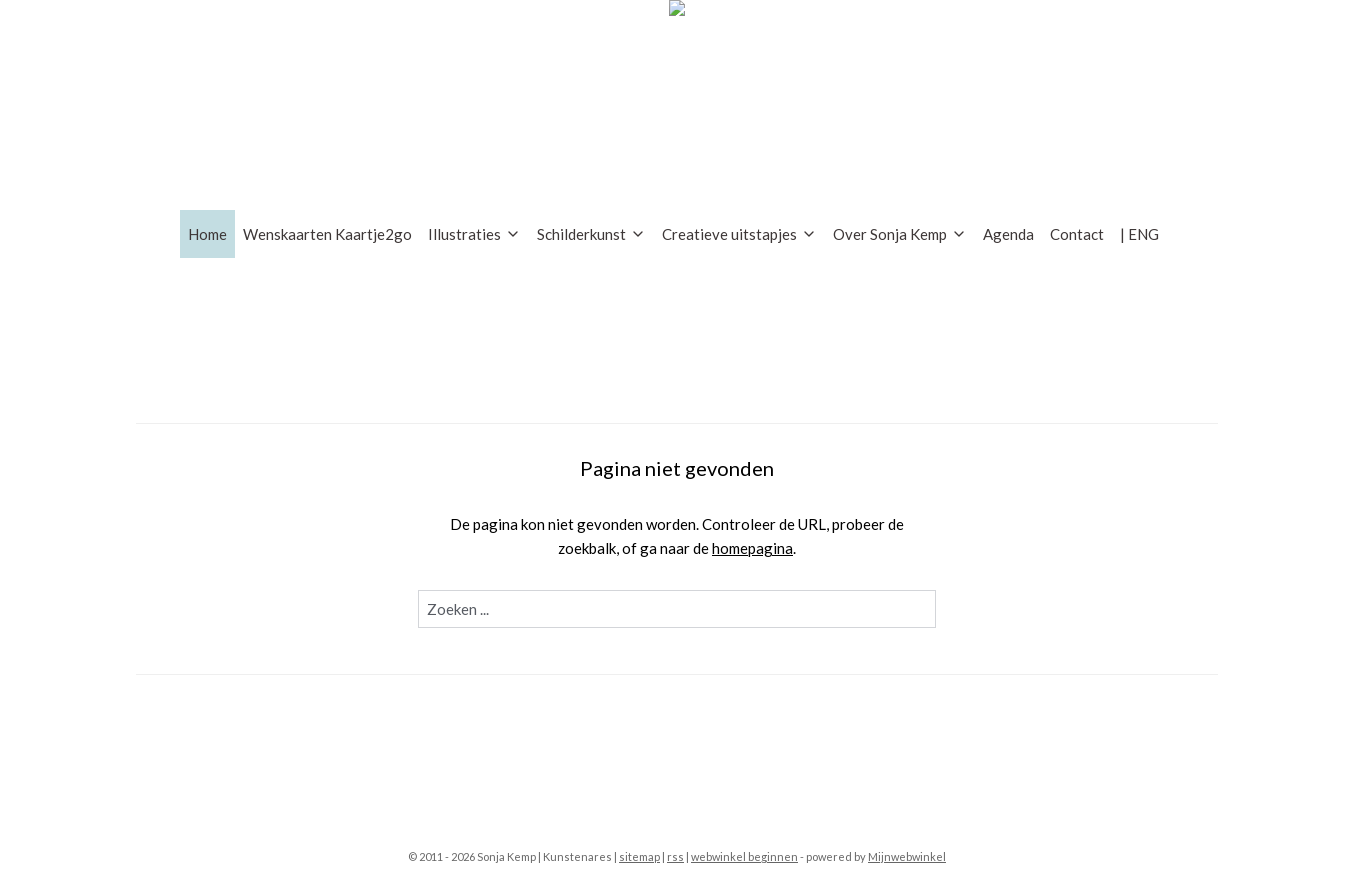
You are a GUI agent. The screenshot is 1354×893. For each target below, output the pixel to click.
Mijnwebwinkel (907, 856)
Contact (1077, 234)
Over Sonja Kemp (900, 234)
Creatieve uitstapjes (739, 234)
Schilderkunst (591, 234)
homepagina (752, 548)
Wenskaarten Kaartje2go (327, 234)
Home (207, 234)
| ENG (1139, 234)
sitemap (639, 856)
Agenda (1008, 234)
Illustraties (474, 234)
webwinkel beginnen (744, 856)
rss (675, 856)
